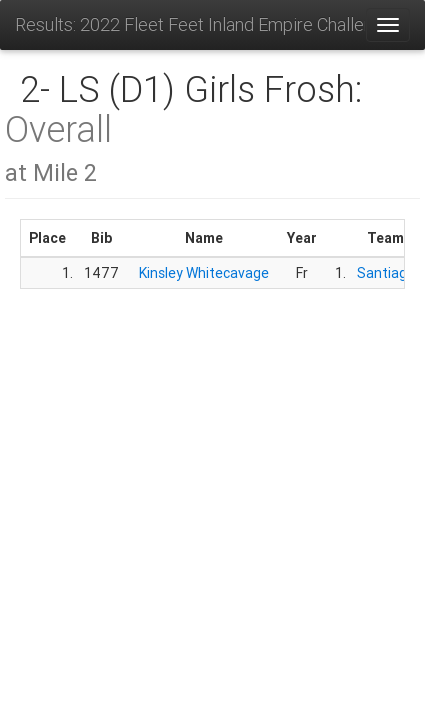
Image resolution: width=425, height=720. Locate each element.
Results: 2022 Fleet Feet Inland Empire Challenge (190, 24)
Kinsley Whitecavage (204, 273)
